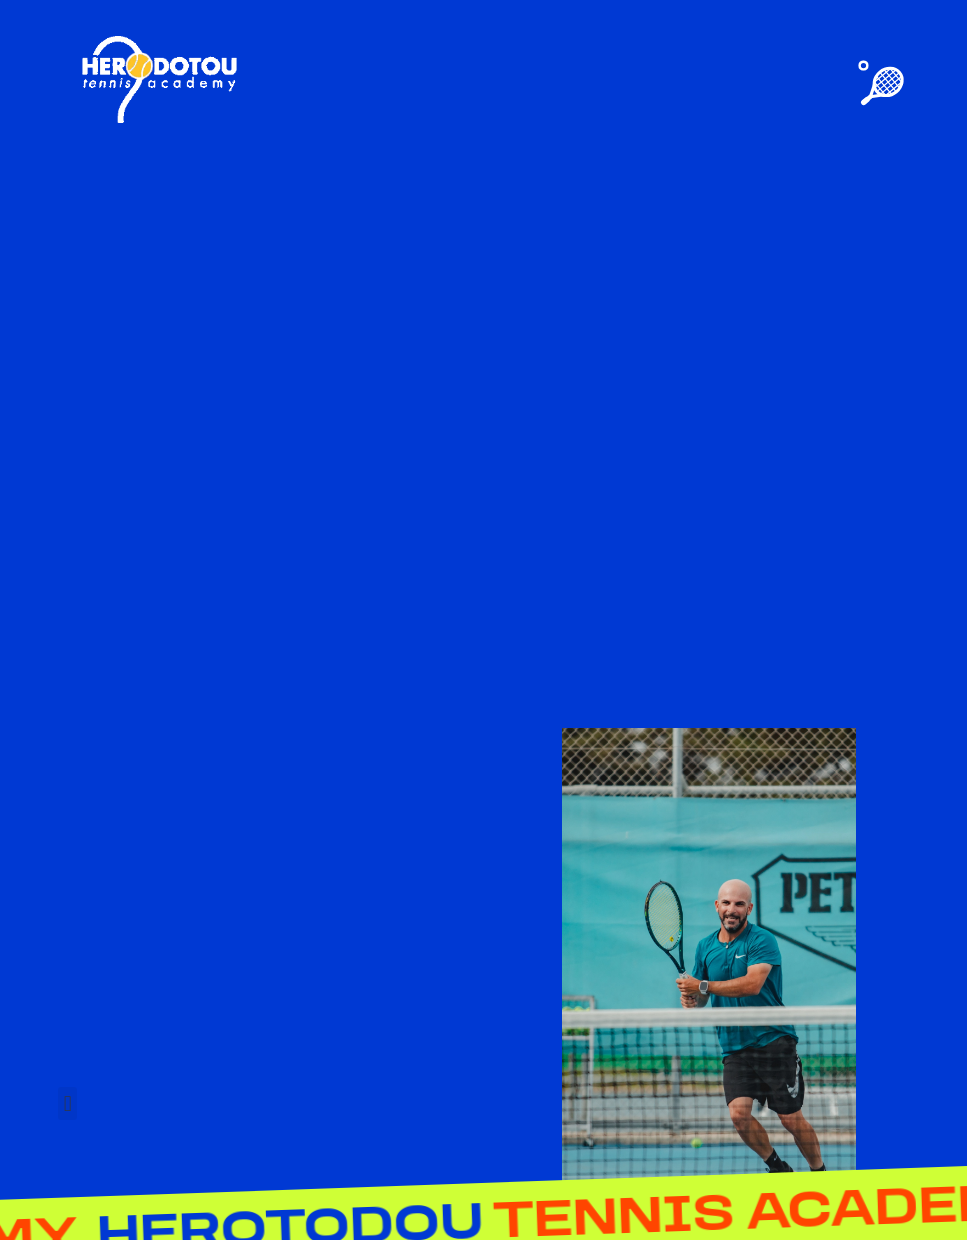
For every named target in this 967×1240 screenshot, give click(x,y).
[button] (67, 1103)
